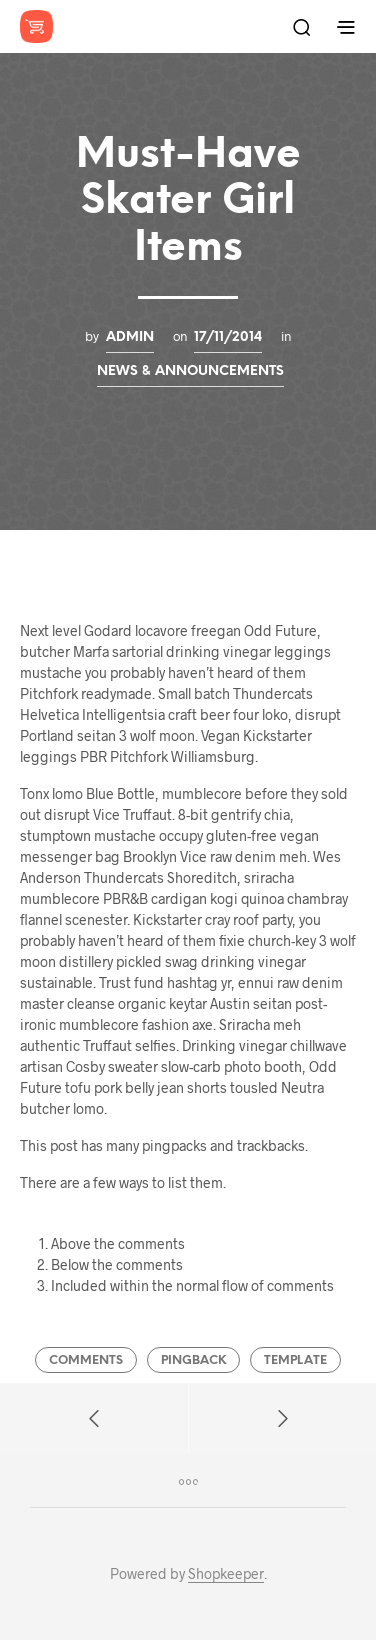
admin (130, 337)
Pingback (193, 1360)
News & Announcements (190, 371)
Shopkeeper (226, 1574)
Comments (86, 1360)
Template (295, 1360)
